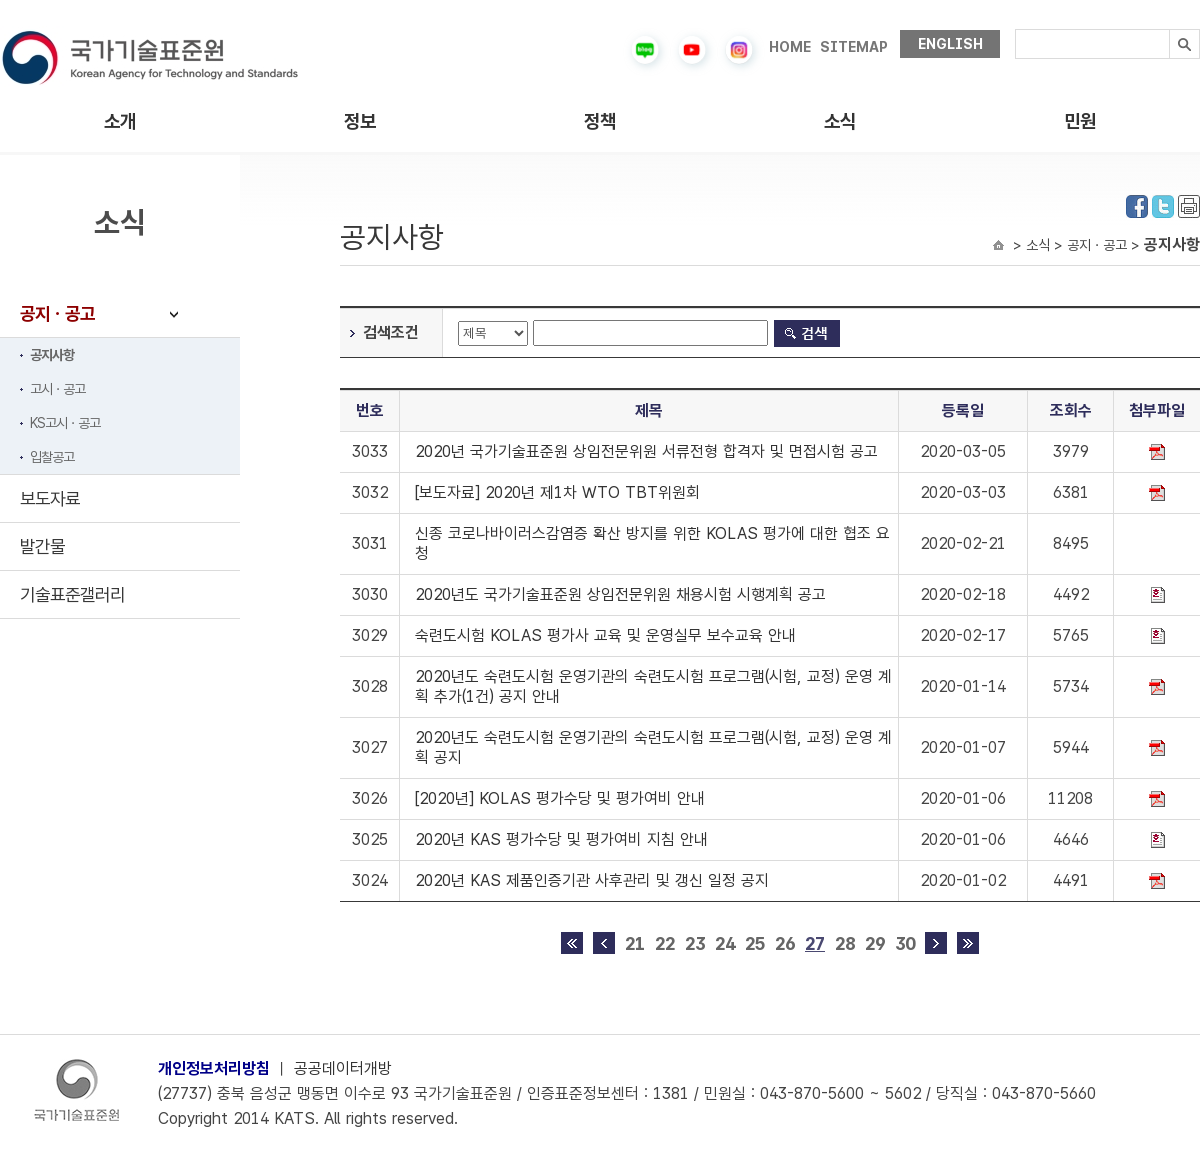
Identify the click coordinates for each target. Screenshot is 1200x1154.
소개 (120, 121)
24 (725, 943)
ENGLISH (950, 44)
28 (845, 943)
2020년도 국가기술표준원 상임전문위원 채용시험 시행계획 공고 (620, 594)
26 (785, 943)
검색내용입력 (1015, 29)
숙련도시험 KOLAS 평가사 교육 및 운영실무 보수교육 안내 (605, 635)
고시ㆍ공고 (57, 389)
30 (905, 943)
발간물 (42, 546)
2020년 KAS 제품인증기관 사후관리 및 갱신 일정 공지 (592, 880)
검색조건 (391, 332)
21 (635, 943)
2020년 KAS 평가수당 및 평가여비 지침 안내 (561, 839)
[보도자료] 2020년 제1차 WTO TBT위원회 (557, 492)
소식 (840, 121)
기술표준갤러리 (72, 594)
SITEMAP (854, 47)
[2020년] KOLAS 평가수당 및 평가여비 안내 (560, 798)
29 (875, 943)
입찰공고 (52, 457)
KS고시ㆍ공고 (65, 423)
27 (815, 943)
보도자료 (50, 498)
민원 (1080, 121)
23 (695, 943)
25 (755, 943)
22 (665, 943)
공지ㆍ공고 (57, 313)
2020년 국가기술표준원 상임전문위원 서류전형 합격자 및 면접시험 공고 (646, 451)
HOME (790, 47)
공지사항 (52, 355)
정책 (600, 121)
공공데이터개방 (343, 1068)
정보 (360, 121)
